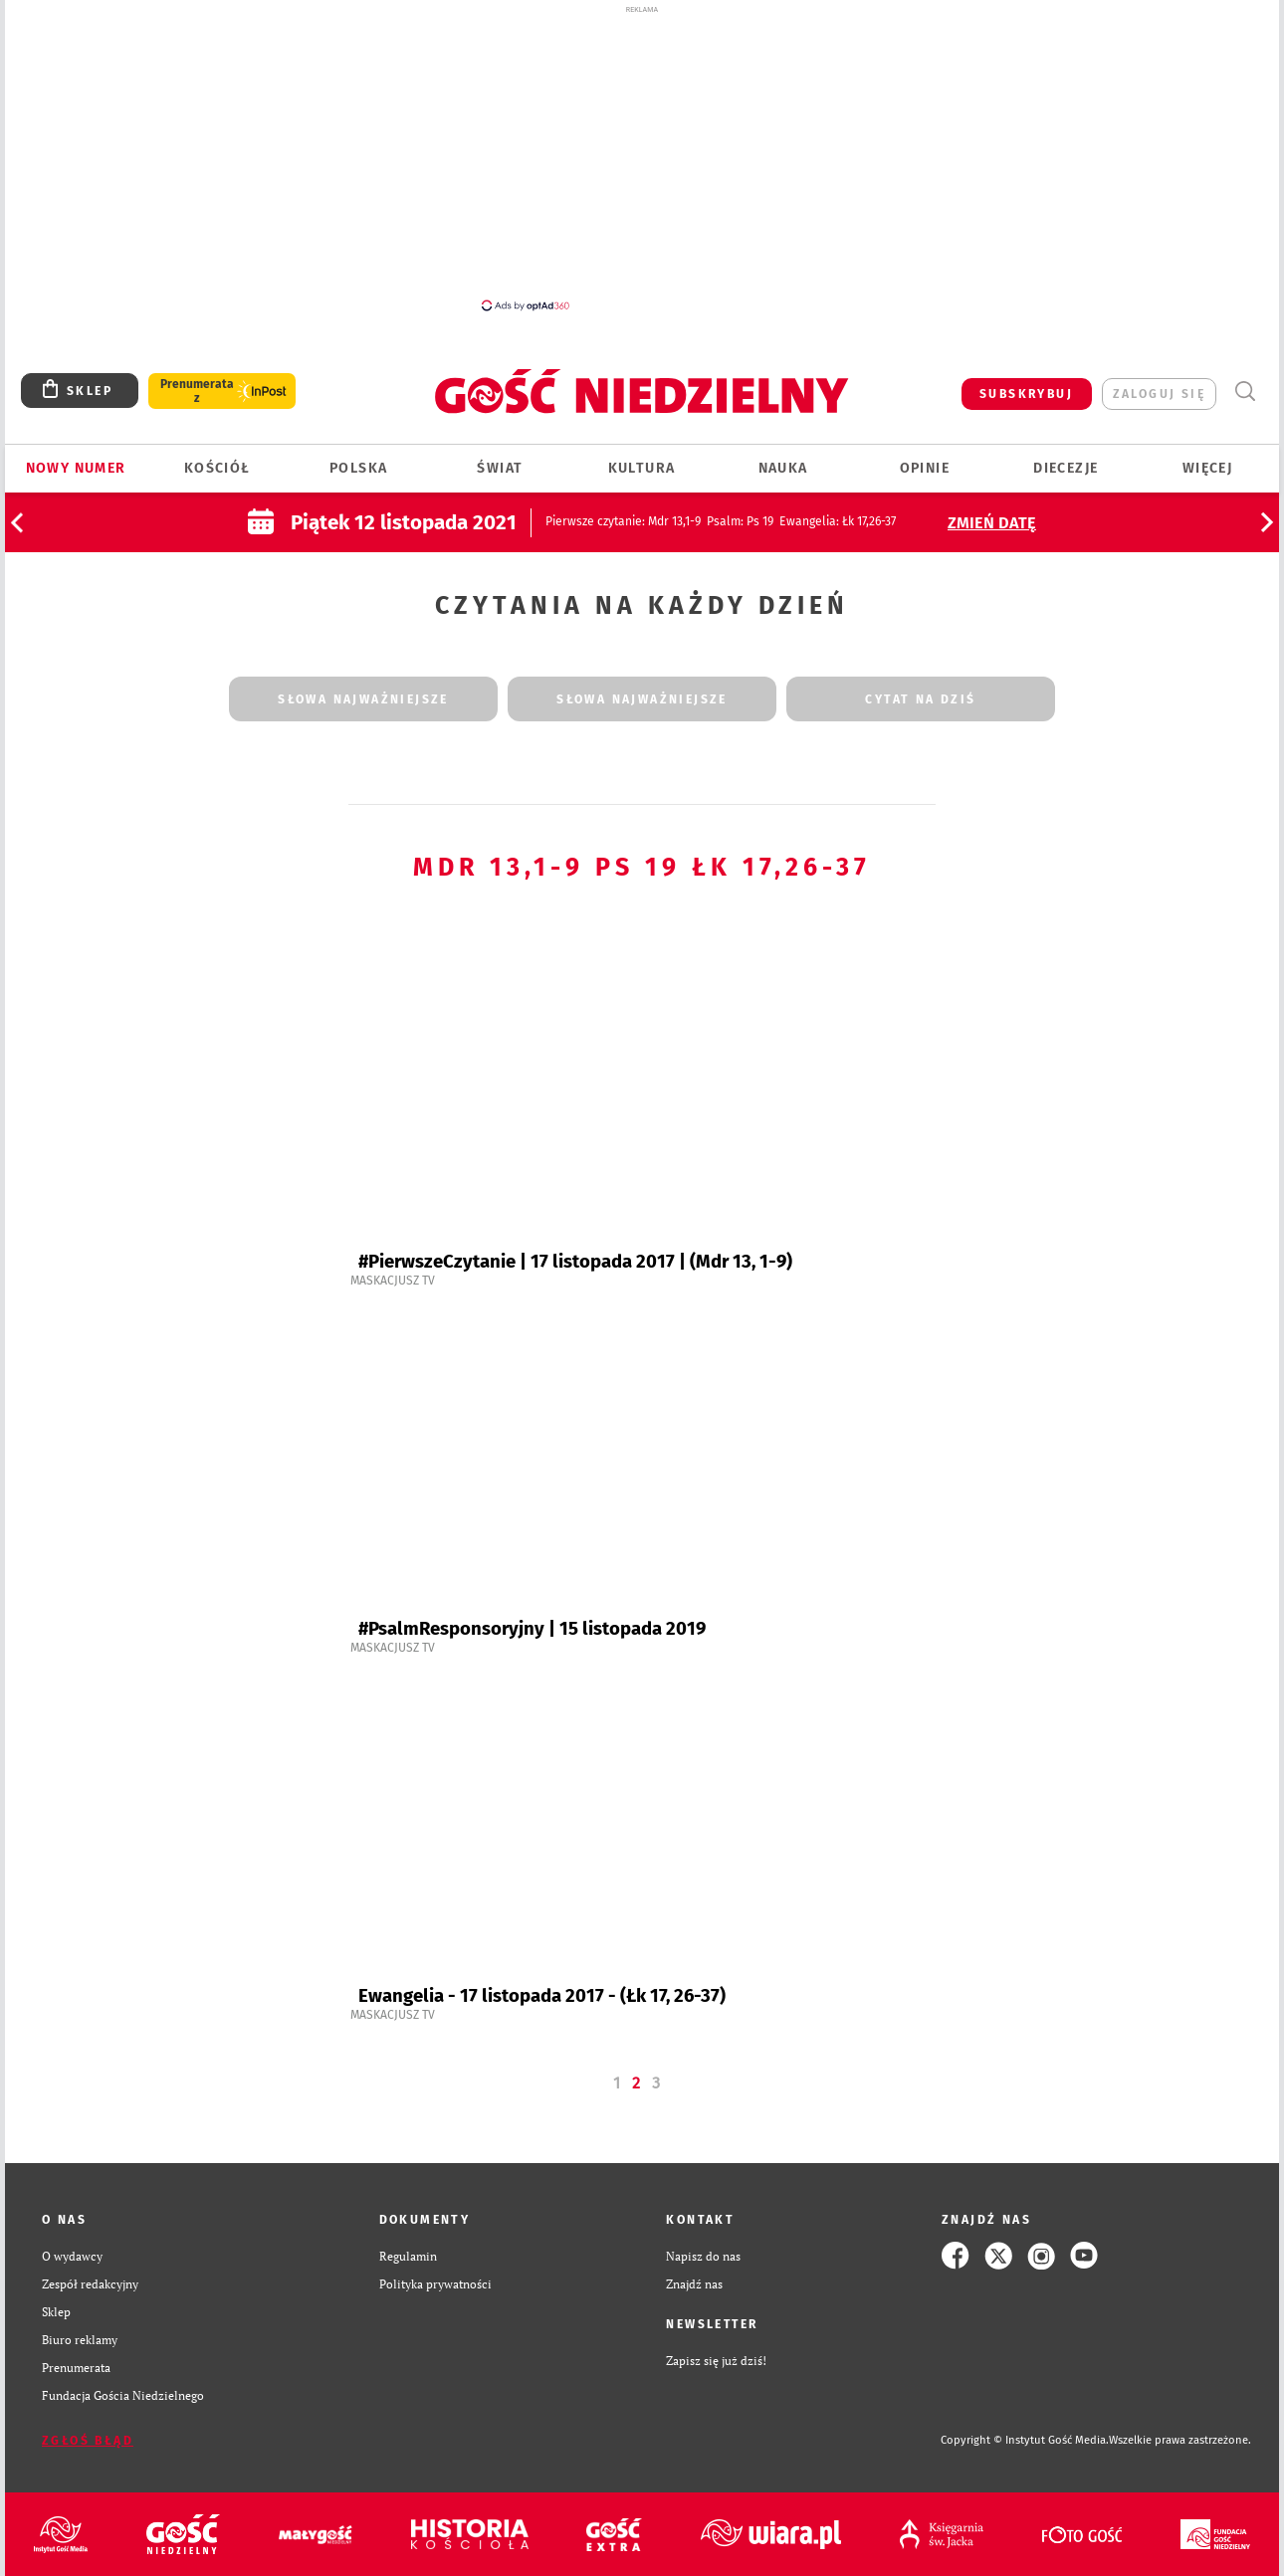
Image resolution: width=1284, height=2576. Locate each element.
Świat (500, 468)
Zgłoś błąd (87, 2441)
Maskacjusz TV (392, 1281)
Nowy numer (76, 468)
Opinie (925, 468)
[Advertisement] (642, 157)
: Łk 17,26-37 (837, 521)
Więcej (1207, 468)
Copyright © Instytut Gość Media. (1025, 2440)
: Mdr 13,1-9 (623, 521)
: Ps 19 (740, 521)
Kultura (642, 468)
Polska (358, 468)
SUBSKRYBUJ (1026, 394)
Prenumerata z (197, 391)
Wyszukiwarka (1244, 391)
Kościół (217, 468)
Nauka (783, 468)
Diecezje (1065, 468)
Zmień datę (992, 522)
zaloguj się (1159, 394)
